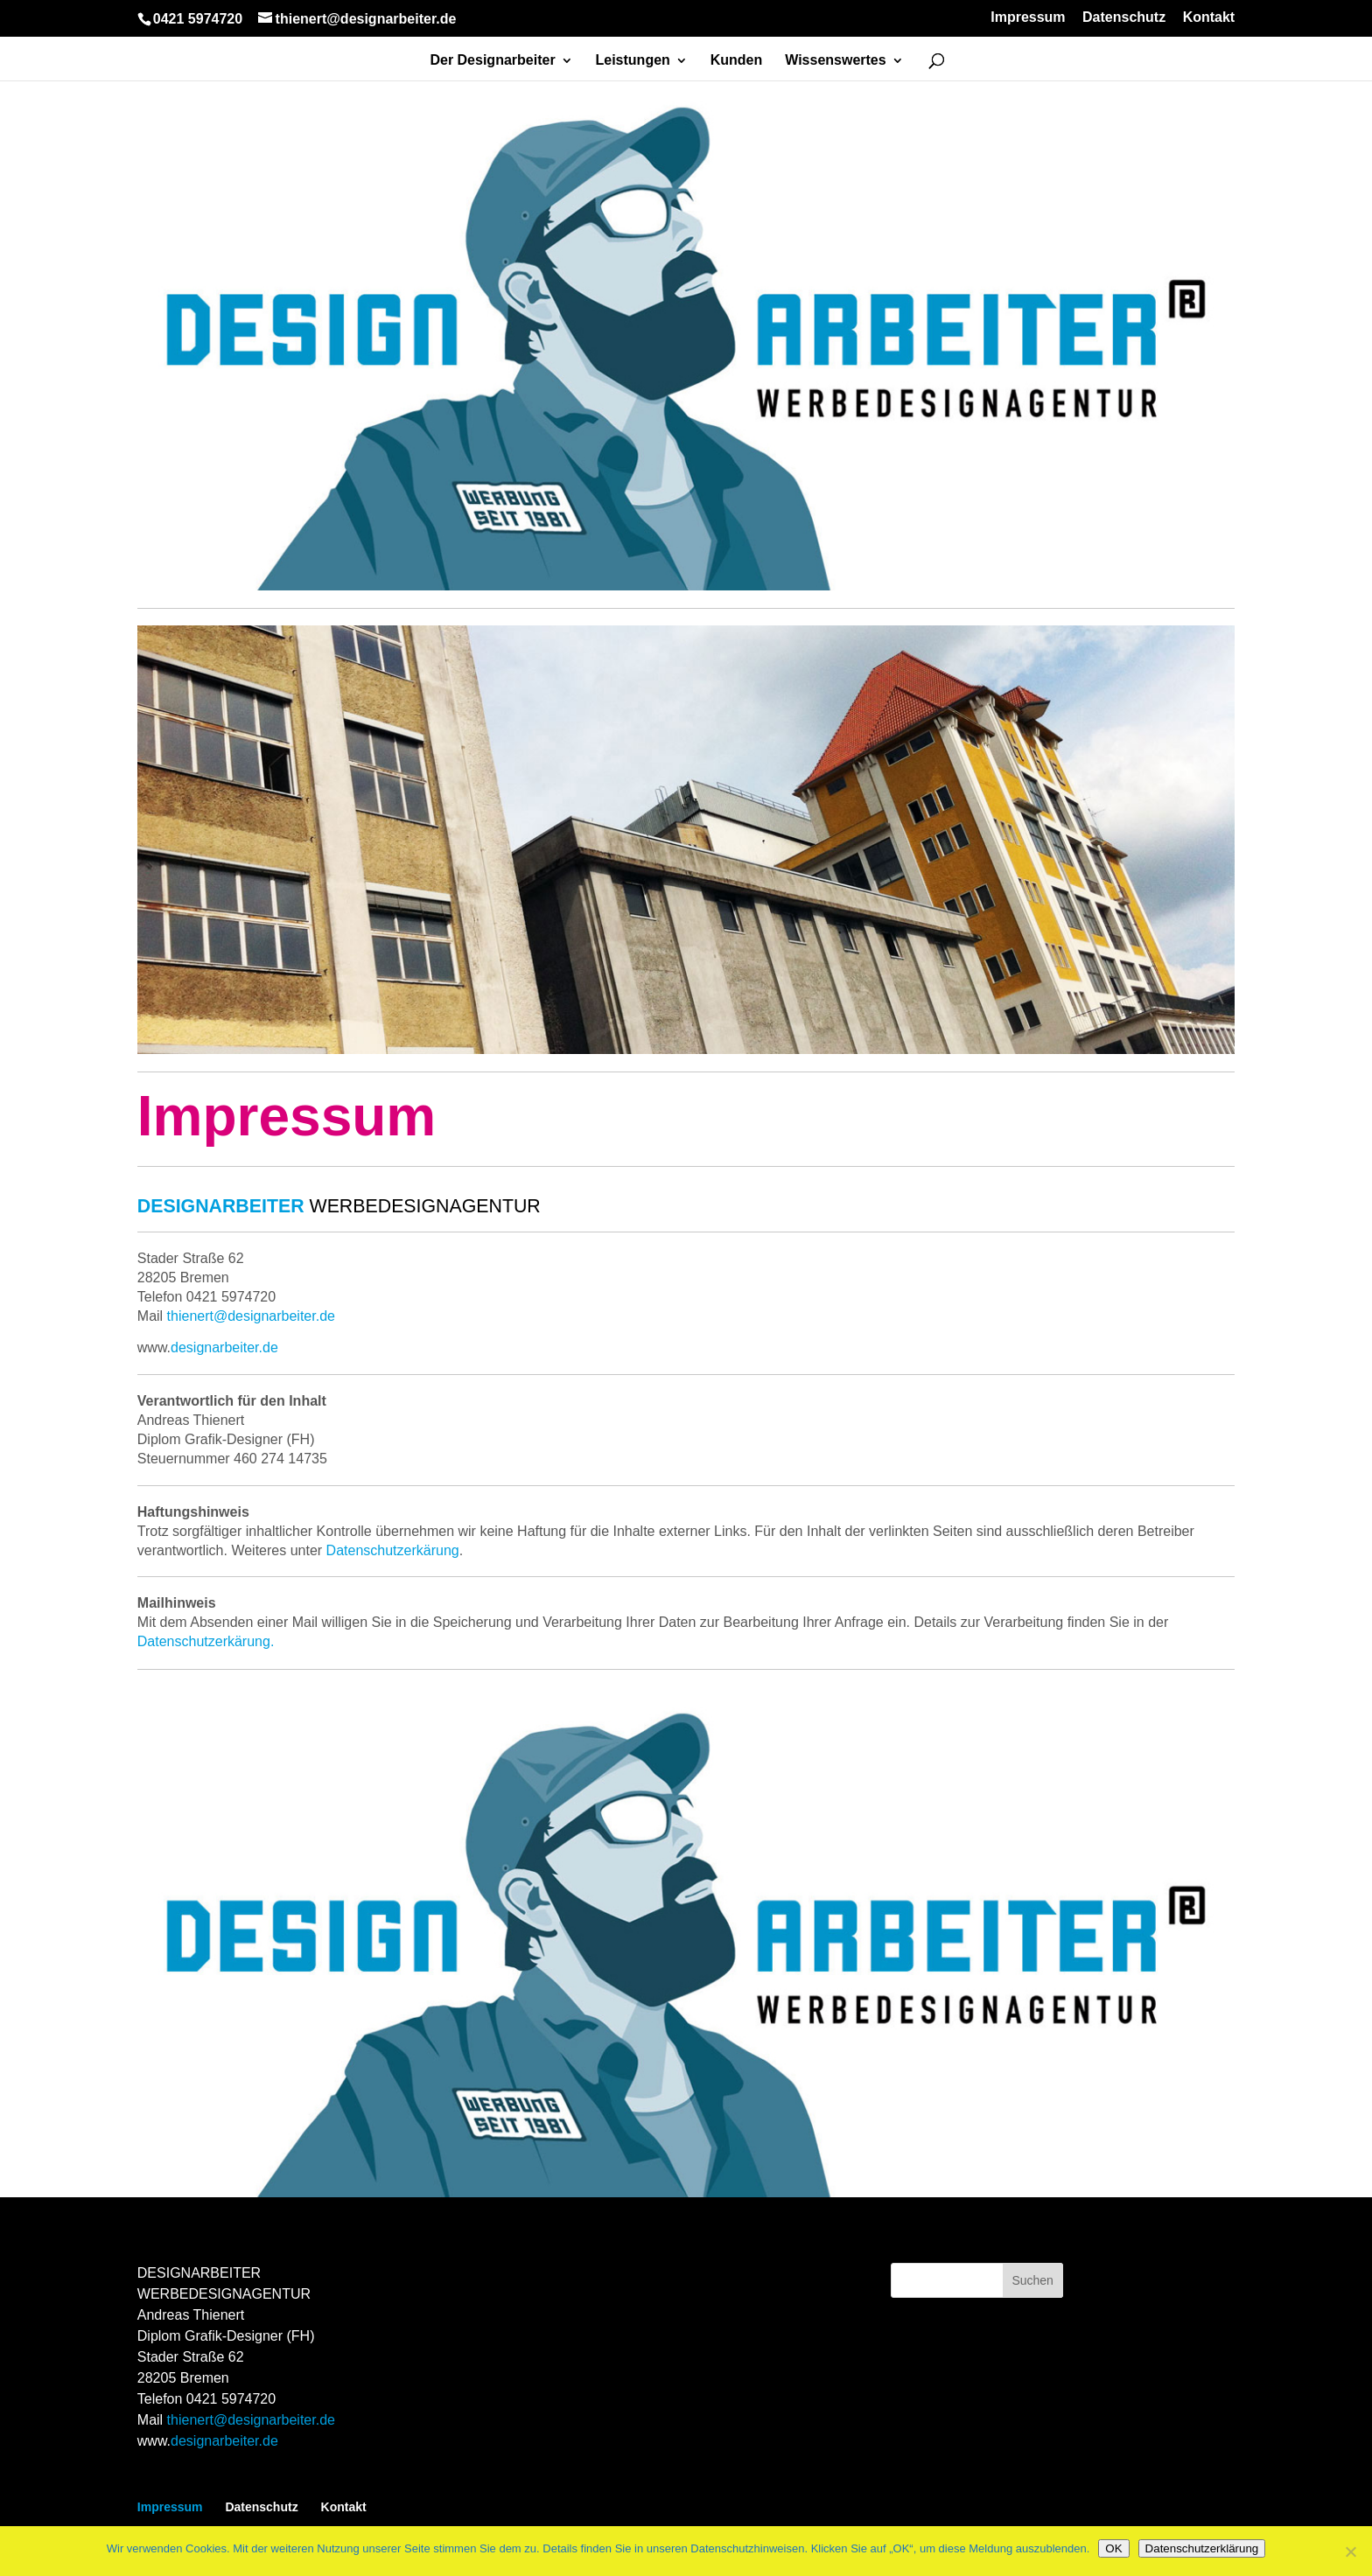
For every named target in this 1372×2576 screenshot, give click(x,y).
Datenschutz (1124, 17)
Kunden (736, 60)
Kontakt (1209, 17)
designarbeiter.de (224, 2440)
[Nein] (1350, 2551)
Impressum (1027, 17)
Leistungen (633, 60)
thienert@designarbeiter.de (251, 2419)
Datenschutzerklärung (1202, 2548)
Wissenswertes (835, 60)
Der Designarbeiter (492, 60)
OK (1113, 2548)
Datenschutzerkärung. (206, 1641)
